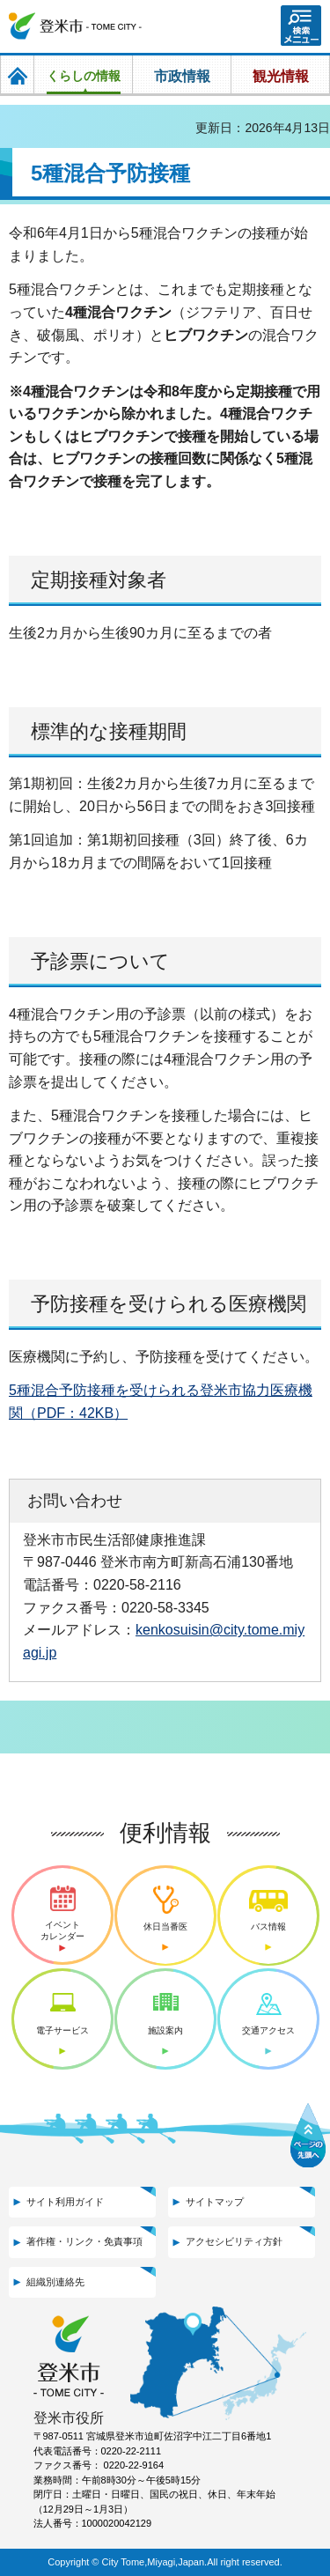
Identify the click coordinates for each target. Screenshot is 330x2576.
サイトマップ (215, 2201)
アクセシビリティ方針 (234, 2241)
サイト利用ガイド (65, 2201)
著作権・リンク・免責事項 (84, 2241)
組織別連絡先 (55, 2282)
